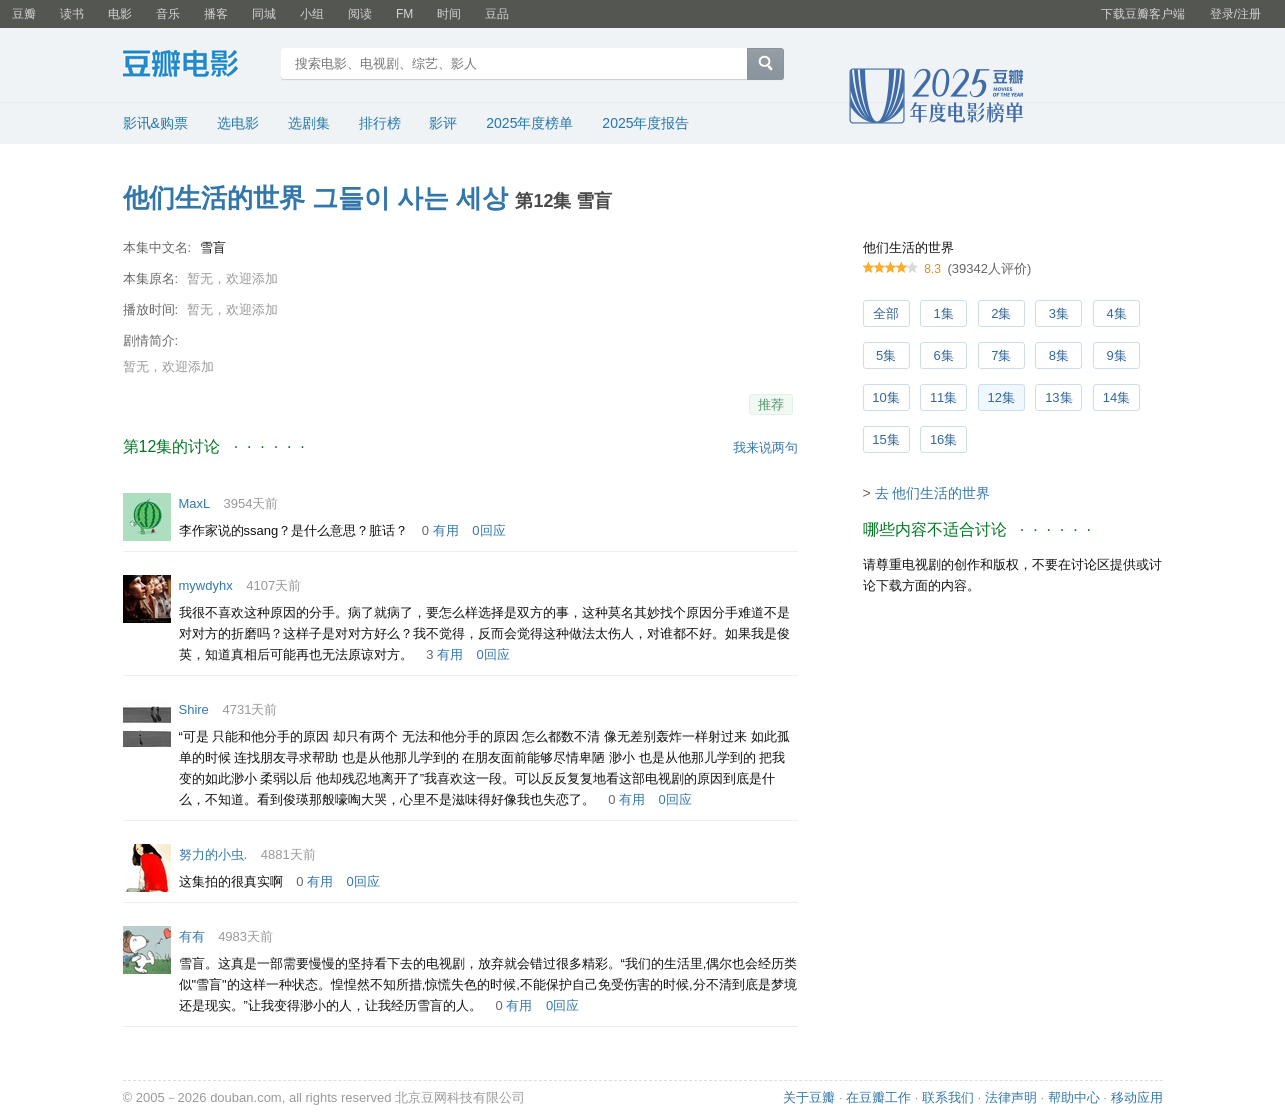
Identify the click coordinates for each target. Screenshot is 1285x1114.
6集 (944, 355)
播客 (216, 14)
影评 (443, 123)
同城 (264, 14)
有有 (192, 936)
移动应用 (1137, 1097)
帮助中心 (1074, 1097)
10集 (885, 397)
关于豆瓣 (809, 1097)
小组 (312, 14)
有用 (446, 530)
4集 (1116, 313)
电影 (120, 14)
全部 (886, 313)
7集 (1001, 355)
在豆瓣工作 (878, 1097)
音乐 (168, 14)
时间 (449, 14)
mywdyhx (206, 585)
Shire (194, 709)
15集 (885, 439)
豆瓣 (24, 14)
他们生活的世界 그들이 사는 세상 (316, 198)
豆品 (497, 14)
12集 (1001, 397)
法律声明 (1011, 1097)
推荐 (771, 404)
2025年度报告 (645, 123)
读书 (72, 14)
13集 (1058, 397)
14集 (1116, 397)
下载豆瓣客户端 (1143, 14)
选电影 (238, 123)
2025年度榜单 (529, 123)
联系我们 (948, 1097)
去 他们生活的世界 (933, 493)
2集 (1001, 313)
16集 (943, 439)
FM (404, 14)
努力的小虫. (213, 854)
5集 (886, 355)
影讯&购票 (155, 123)
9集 (1116, 355)
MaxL (194, 503)
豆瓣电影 (195, 66)
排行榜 (380, 123)
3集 (1059, 313)
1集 (944, 313)
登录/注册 (1235, 14)
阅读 (360, 14)
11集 (943, 397)
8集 (1059, 355)
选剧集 (309, 123)
